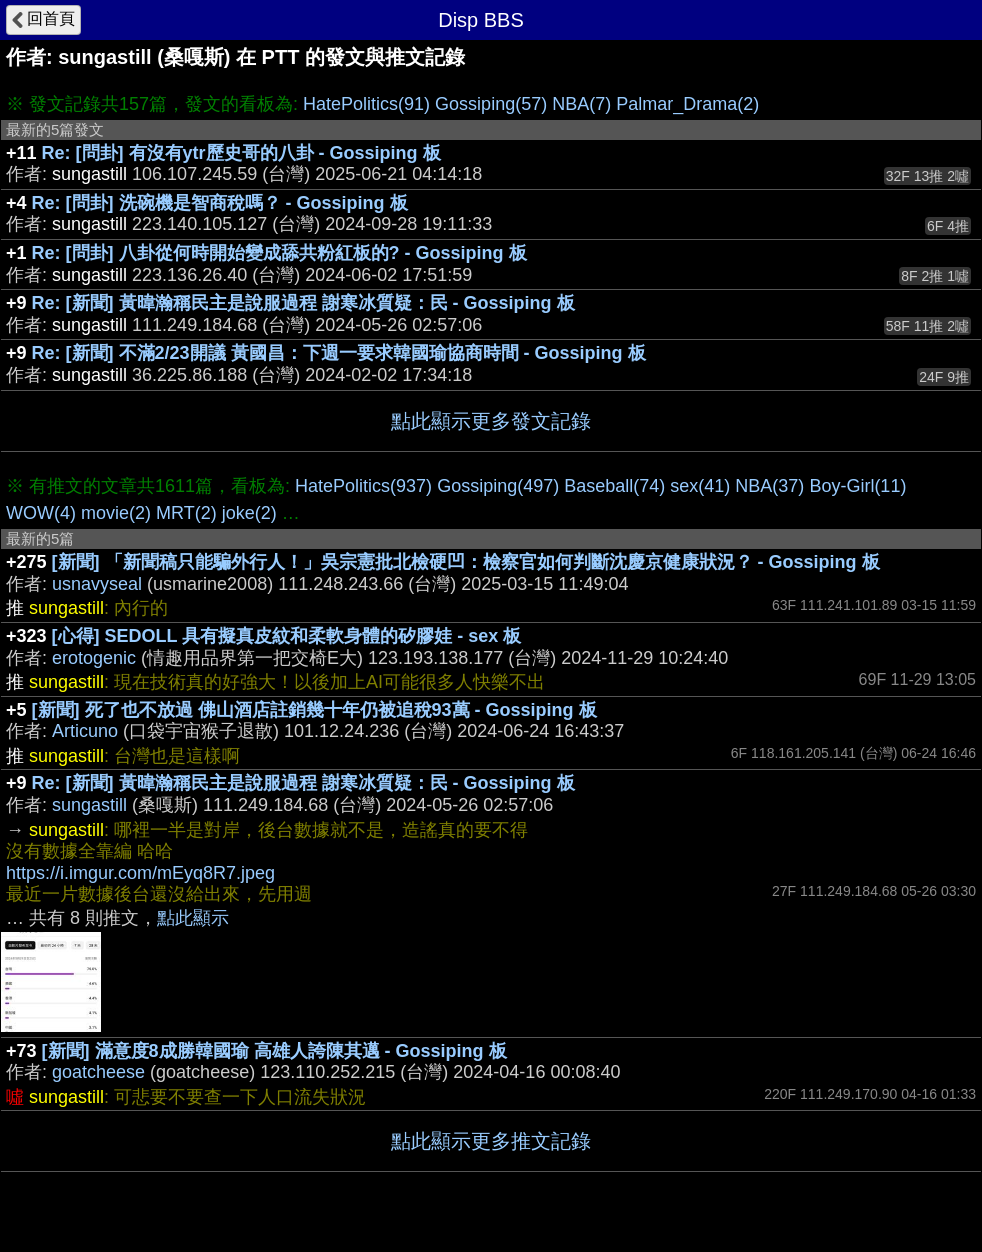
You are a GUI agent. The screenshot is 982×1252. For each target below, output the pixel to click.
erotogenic (94, 658)
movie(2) (116, 513)
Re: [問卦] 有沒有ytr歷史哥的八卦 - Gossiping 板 (241, 153)
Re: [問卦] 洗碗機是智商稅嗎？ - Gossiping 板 (220, 203)
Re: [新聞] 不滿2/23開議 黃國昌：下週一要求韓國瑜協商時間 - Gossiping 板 (339, 353)
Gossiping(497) (498, 486)
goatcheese (98, 1072)
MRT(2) (186, 513)
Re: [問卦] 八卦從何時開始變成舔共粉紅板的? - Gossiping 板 (279, 253)
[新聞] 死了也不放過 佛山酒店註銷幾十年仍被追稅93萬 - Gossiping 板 (314, 710)
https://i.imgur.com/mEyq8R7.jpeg (140, 873)
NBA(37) (769, 486)
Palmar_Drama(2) (687, 104)
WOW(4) (41, 513)
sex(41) (700, 486)
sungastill (89, 805)
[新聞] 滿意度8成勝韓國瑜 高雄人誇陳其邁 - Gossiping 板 (274, 1051)
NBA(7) (581, 104)
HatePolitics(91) (366, 104)
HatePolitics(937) (363, 486)
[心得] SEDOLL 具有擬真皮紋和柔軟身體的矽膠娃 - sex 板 (287, 636)
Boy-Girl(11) (857, 486)
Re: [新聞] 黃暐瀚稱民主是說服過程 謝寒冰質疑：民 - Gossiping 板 (303, 303)
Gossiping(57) (491, 104)
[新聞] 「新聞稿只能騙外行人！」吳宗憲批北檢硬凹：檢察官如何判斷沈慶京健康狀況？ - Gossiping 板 (466, 562)
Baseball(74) (614, 486)
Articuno (85, 731)
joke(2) (249, 513)
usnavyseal (97, 584)
